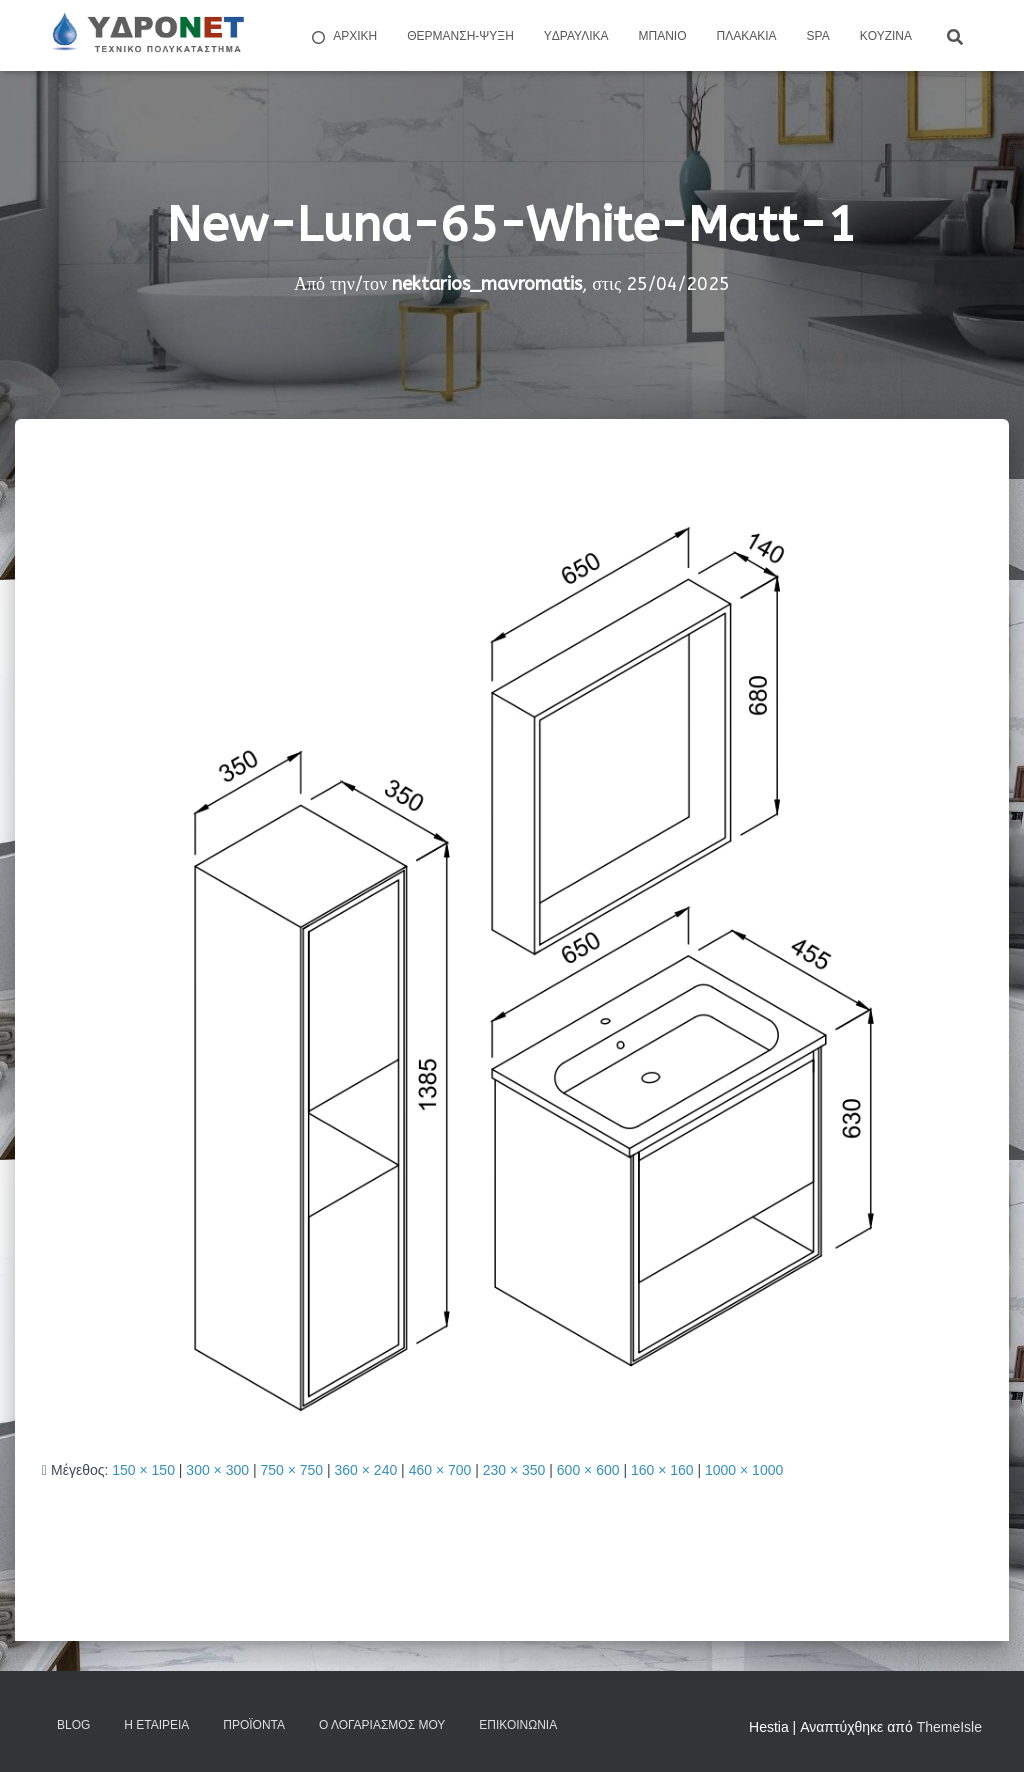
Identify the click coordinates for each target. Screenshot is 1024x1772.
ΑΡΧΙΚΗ (343, 37)
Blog (73, 1725)
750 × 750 (291, 1470)
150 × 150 (143, 1470)
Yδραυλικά (576, 36)
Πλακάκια (747, 36)
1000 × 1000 (744, 1470)
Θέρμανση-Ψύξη (460, 36)
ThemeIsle (949, 1727)
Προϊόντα (254, 1725)
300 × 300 (217, 1470)
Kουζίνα (886, 36)
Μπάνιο (663, 36)
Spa (818, 36)
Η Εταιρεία (156, 1725)
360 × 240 (366, 1470)
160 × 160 (662, 1470)
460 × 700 (440, 1470)
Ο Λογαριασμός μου (382, 1725)
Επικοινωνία (518, 1725)
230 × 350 (514, 1470)
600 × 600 (588, 1470)
